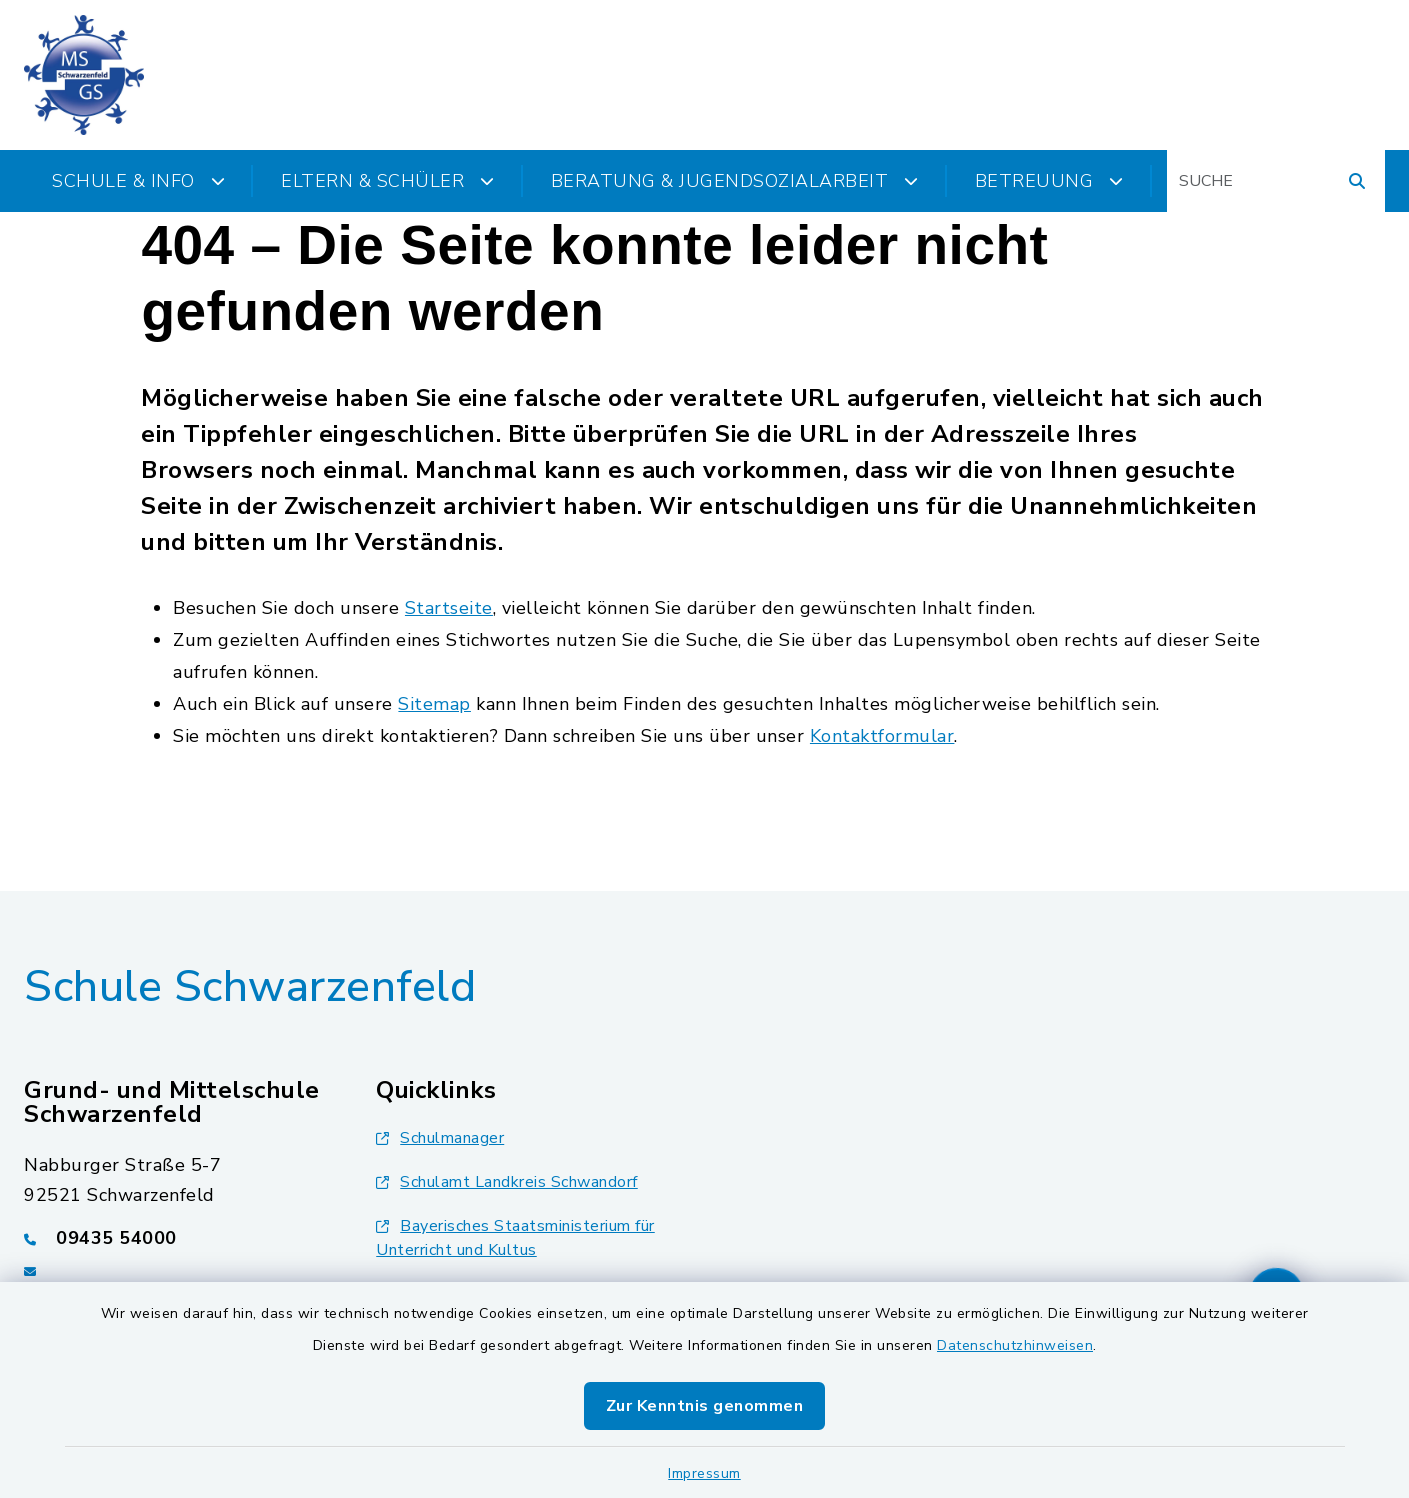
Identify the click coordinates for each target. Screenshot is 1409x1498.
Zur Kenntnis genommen (705, 1406)
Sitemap (434, 704)
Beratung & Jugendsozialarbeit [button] (735, 181)
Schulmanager (440, 1138)
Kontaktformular (882, 736)
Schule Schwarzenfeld (250, 987)
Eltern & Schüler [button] (388, 181)
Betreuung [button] (1049, 181)
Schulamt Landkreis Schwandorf (507, 1182)
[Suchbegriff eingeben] (1276, 181)
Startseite (449, 608)
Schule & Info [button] (138, 181)
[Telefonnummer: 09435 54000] (176, 1238)
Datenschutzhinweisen (1015, 1345)
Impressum (704, 1473)
